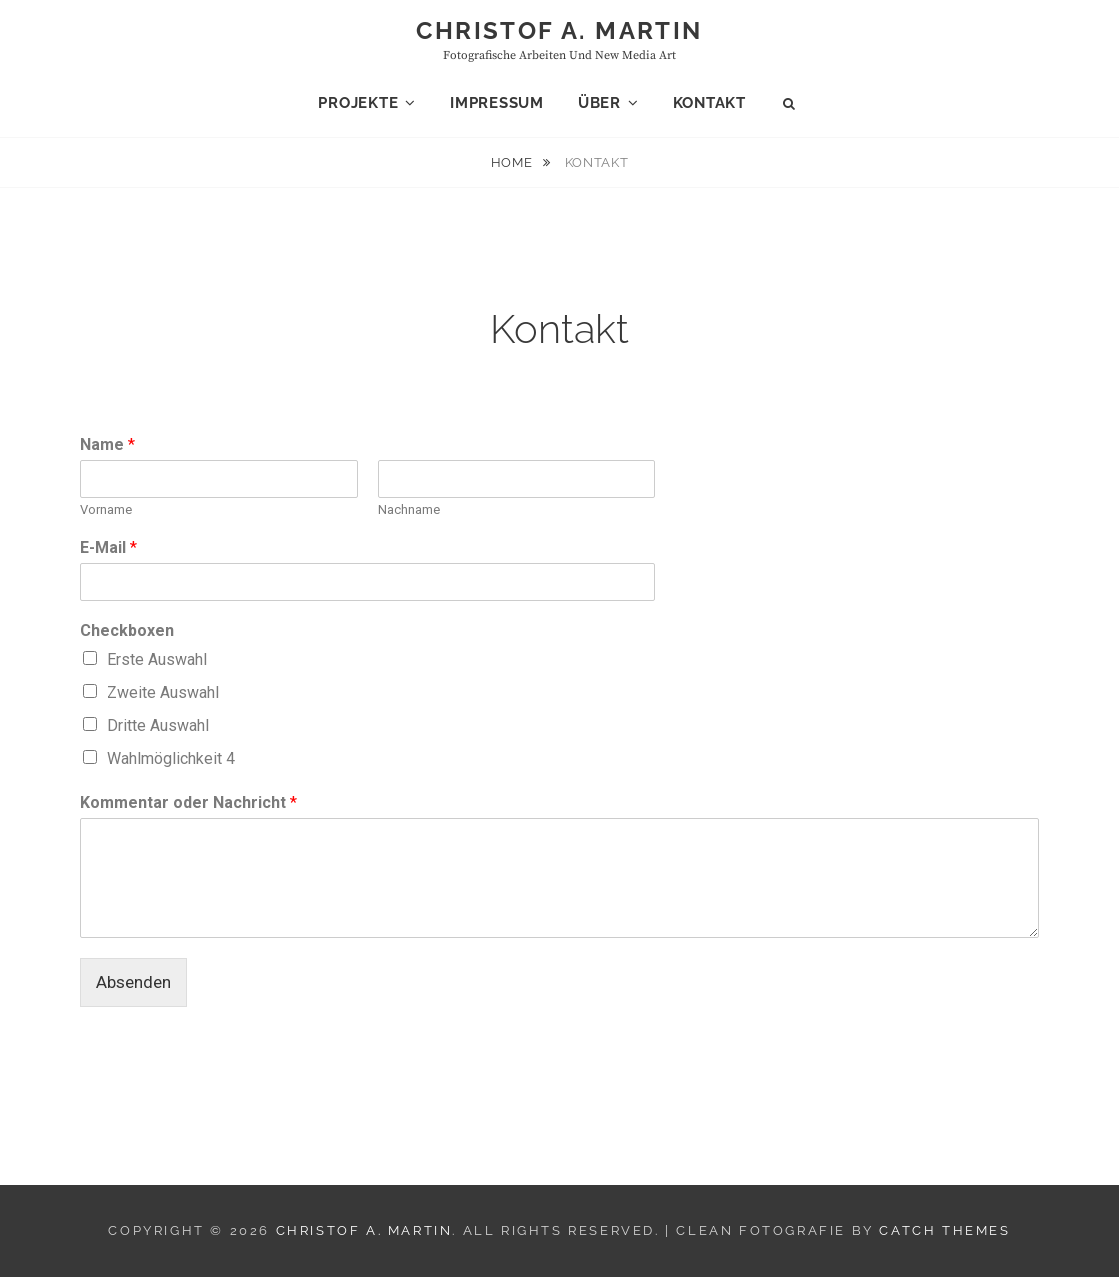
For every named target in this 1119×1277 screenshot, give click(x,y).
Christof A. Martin (559, 30)
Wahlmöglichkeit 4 (171, 758)
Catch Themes (944, 1230)
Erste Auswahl (157, 659)
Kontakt (709, 103)
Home (513, 162)
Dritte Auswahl (158, 725)
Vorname (106, 509)
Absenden (133, 982)
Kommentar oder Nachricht (188, 802)
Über (599, 103)
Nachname (409, 509)
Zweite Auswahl (163, 692)
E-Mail (108, 547)
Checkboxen (127, 630)
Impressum (497, 103)
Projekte (358, 103)
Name (107, 444)
